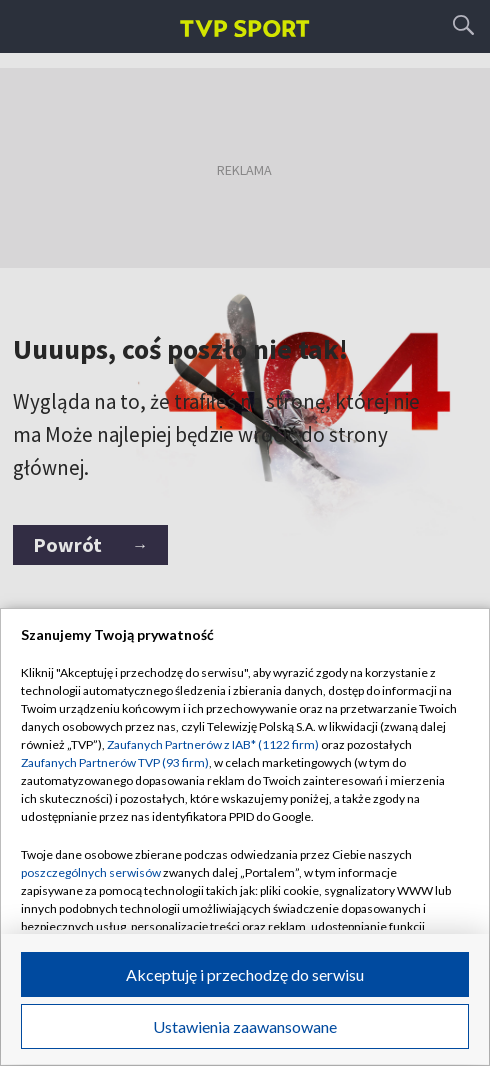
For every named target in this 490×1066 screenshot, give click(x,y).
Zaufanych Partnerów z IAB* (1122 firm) (213, 744)
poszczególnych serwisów (91, 872)
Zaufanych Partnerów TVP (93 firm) (115, 762)
